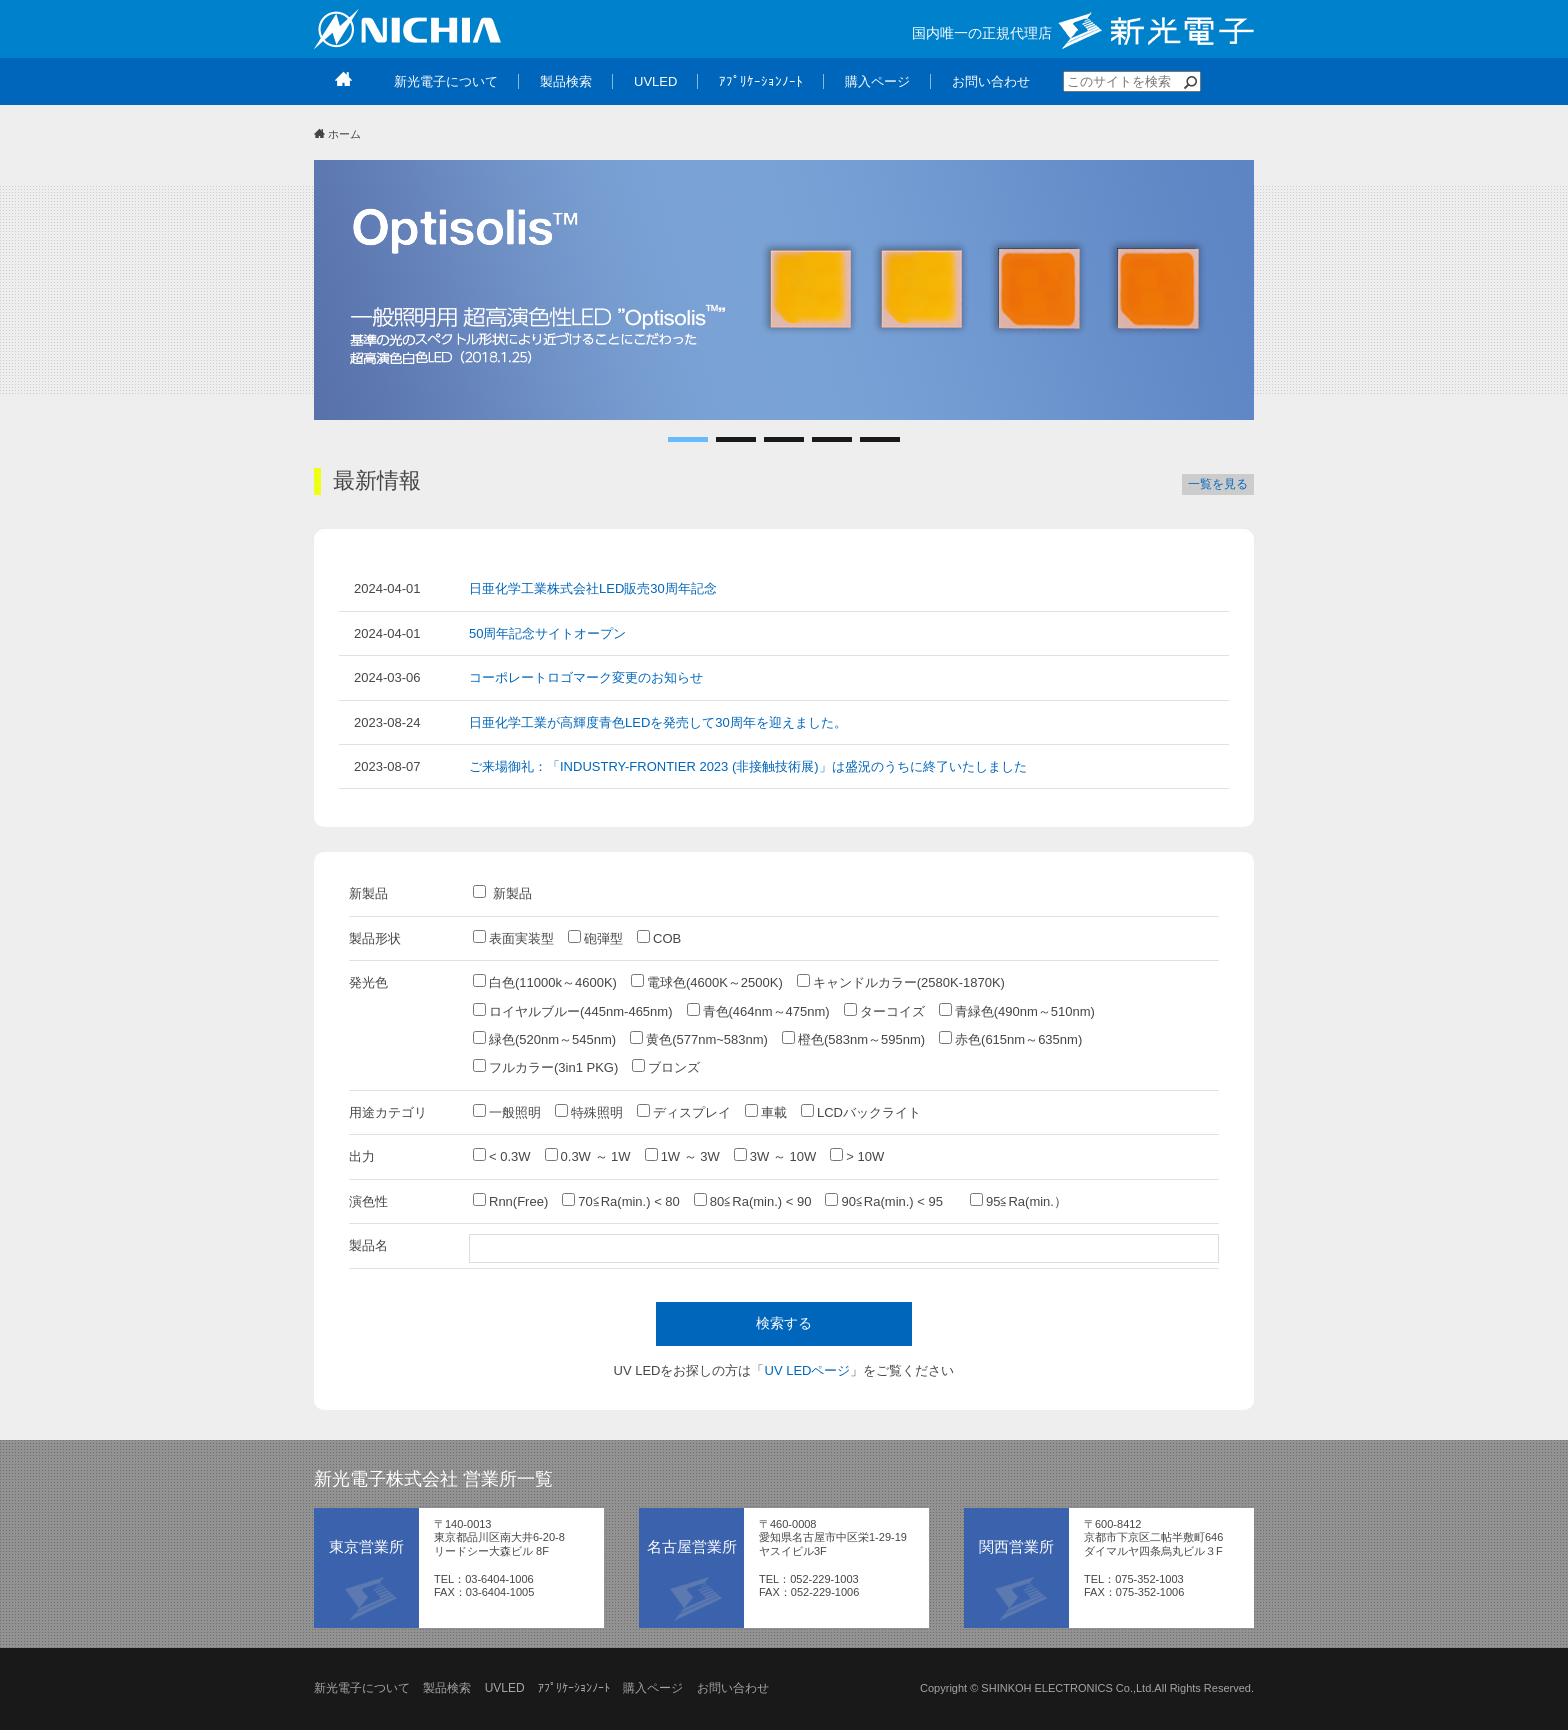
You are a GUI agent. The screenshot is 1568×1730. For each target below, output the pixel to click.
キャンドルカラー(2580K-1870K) (901, 982)
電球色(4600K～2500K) (707, 982)
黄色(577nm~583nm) (699, 1039)
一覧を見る (1218, 484)
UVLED (505, 1688)
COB (659, 938)
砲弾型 (595, 938)
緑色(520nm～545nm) (544, 1039)
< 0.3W (502, 1156)
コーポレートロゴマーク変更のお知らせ (586, 677)
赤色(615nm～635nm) (1010, 1039)
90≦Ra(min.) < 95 (890, 1201)
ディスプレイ (684, 1112)
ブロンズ (666, 1067)
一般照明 (507, 1112)
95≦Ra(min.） (1018, 1201)
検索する (784, 1323)
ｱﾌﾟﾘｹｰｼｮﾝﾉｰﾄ (574, 1688)
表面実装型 (513, 938)
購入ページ (653, 1688)
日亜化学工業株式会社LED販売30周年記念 (593, 588)
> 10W (857, 1156)
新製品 (502, 893)
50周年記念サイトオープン (547, 633)
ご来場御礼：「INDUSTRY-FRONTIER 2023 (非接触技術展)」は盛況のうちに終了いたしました (748, 766)
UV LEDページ (808, 1370)
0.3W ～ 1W (588, 1156)
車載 (766, 1112)
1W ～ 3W (682, 1156)
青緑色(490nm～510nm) (1017, 1011)
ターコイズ (884, 1011)
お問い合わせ (733, 1688)
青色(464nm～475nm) (758, 1011)
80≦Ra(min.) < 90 (753, 1201)
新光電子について (362, 1688)
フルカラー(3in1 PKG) (545, 1067)
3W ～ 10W (775, 1156)
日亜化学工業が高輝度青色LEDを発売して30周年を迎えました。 (658, 722)
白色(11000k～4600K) (545, 982)
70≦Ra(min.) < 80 (621, 1201)
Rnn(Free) (510, 1201)
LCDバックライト (861, 1112)
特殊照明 (589, 1112)
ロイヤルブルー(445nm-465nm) (573, 1011)
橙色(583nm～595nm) (853, 1039)
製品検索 (447, 1688)
